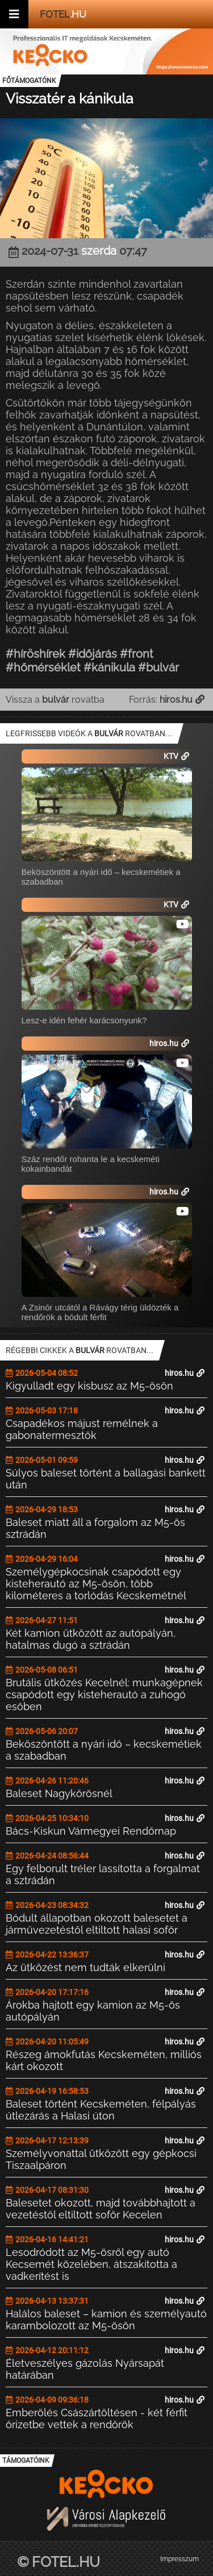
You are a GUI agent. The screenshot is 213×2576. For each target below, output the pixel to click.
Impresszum (179, 2559)
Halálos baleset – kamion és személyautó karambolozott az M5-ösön (106, 2320)
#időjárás (92, 654)
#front (136, 654)
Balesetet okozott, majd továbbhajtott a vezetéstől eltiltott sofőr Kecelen (100, 2209)
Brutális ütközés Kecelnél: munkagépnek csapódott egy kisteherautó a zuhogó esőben (104, 1694)
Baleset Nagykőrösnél (59, 1793)
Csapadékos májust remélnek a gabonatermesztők (82, 1429)
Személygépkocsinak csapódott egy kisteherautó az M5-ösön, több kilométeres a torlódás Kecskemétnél (96, 1584)
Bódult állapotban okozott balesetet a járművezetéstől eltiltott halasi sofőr (96, 1924)
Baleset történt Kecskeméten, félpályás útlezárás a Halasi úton (101, 2110)
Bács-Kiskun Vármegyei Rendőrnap (91, 1831)
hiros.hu (184, 1373)
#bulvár (158, 667)
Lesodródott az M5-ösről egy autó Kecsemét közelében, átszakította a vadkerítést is (91, 2264)
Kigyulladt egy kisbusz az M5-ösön (89, 1386)
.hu (63, 14)
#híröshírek (35, 654)
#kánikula (109, 667)
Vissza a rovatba (55, 699)
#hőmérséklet (43, 667)
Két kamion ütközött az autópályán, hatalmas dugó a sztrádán (91, 1639)
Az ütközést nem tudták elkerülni (85, 1967)
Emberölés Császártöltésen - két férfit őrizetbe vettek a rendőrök (96, 2418)
